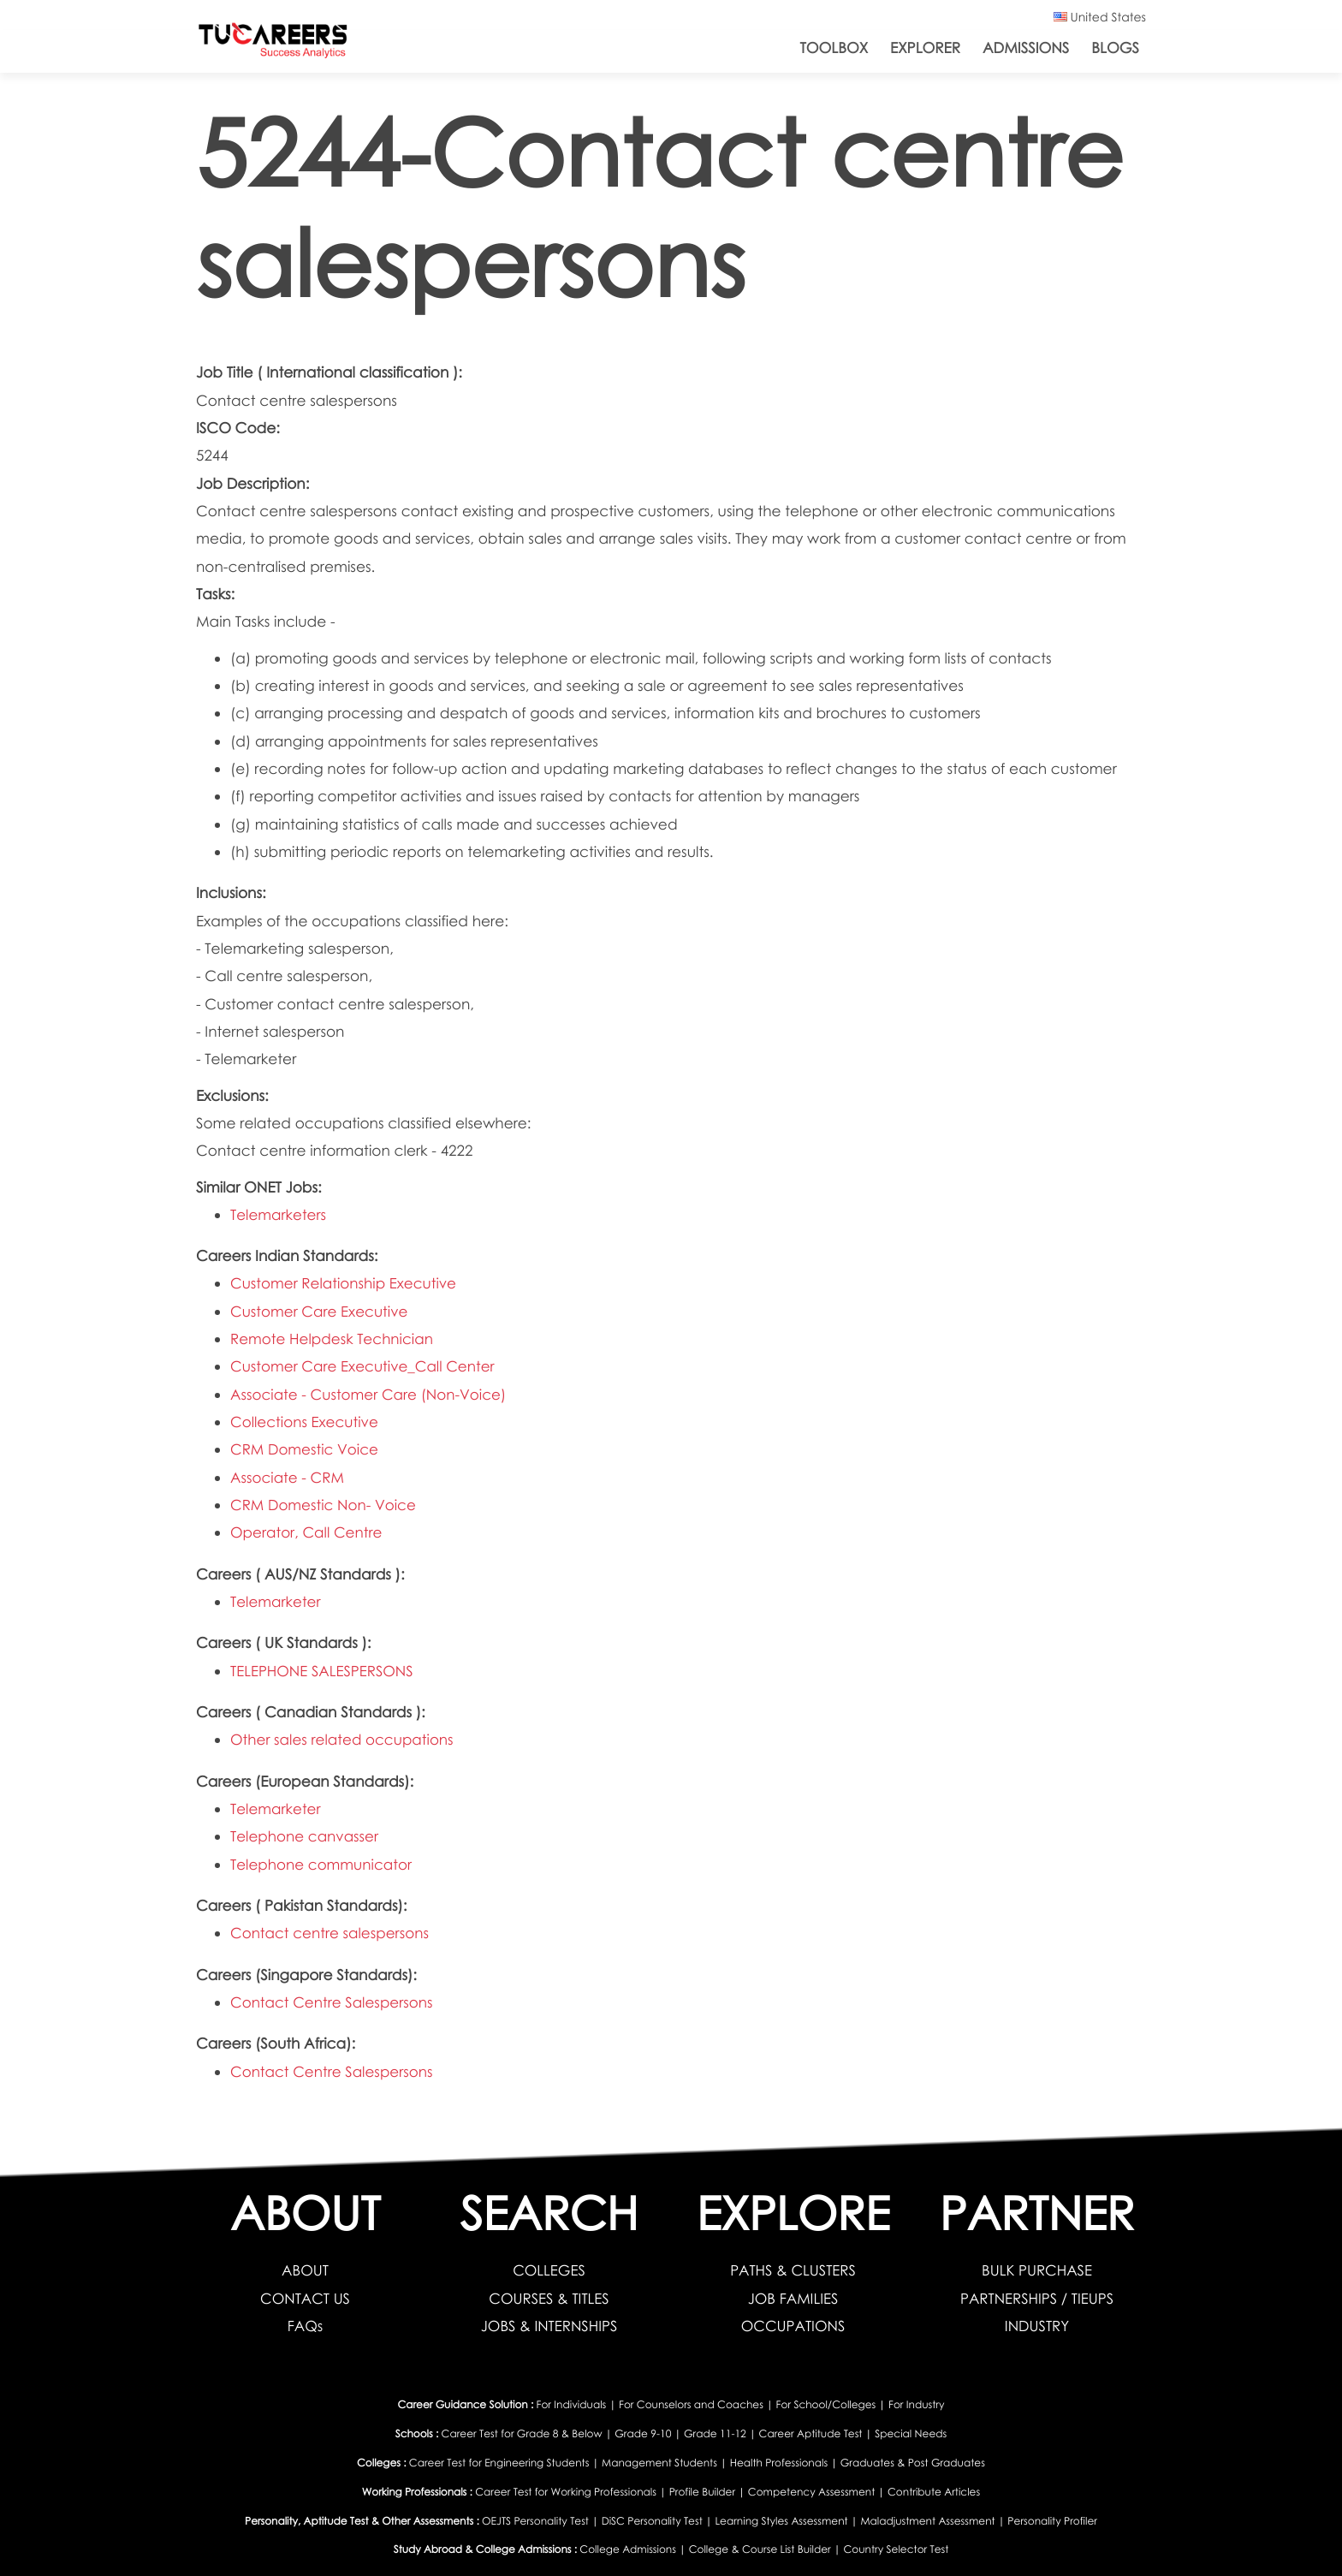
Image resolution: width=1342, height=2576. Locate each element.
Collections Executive (305, 1422)
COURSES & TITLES (548, 2298)
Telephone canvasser (305, 1836)
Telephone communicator (322, 1864)
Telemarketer (276, 1601)
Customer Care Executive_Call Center (364, 1366)
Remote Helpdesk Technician (333, 1338)
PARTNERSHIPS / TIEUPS (1036, 2298)
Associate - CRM (288, 1477)
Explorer (925, 48)
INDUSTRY (1036, 2326)
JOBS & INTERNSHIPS (549, 2326)
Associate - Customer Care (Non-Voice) (369, 1394)
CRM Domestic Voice (305, 1449)
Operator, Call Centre (307, 1532)
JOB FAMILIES (793, 2298)
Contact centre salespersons (330, 1933)
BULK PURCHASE (1037, 2270)
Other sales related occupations (343, 1739)
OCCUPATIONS (793, 2326)
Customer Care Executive (320, 1311)
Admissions (1026, 48)
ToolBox (834, 48)
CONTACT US (304, 2298)
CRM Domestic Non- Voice (324, 1505)
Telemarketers (279, 1214)
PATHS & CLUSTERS (793, 2270)
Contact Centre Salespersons (333, 2002)
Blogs (1115, 48)
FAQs (305, 2326)
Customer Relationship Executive (344, 1283)
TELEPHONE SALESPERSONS (322, 1671)
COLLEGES (549, 2270)
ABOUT (305, 2270)
